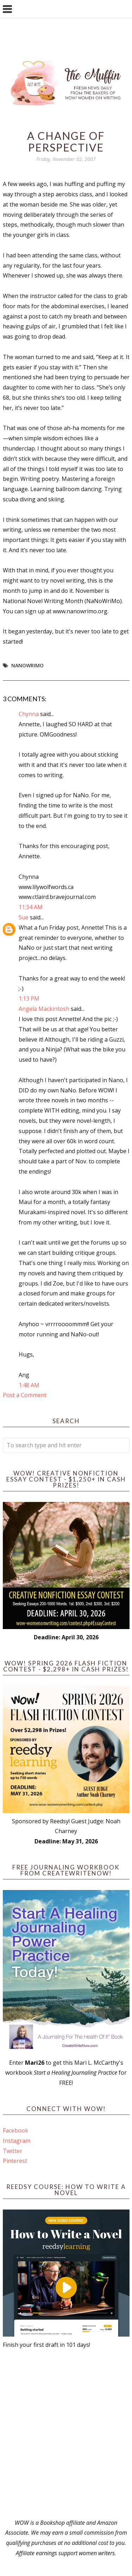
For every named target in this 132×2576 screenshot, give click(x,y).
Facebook (15, 2130)
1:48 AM (29, 1385)
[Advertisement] (66, 2434)
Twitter (12, 2151)
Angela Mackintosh (44, 1009)
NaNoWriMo (27, 665)
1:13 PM (29, 998)
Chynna (29, 714)
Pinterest (15, 2161)
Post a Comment (24, 1395)
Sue (24, 917)
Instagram (16, 2141)
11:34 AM (31, 907)
